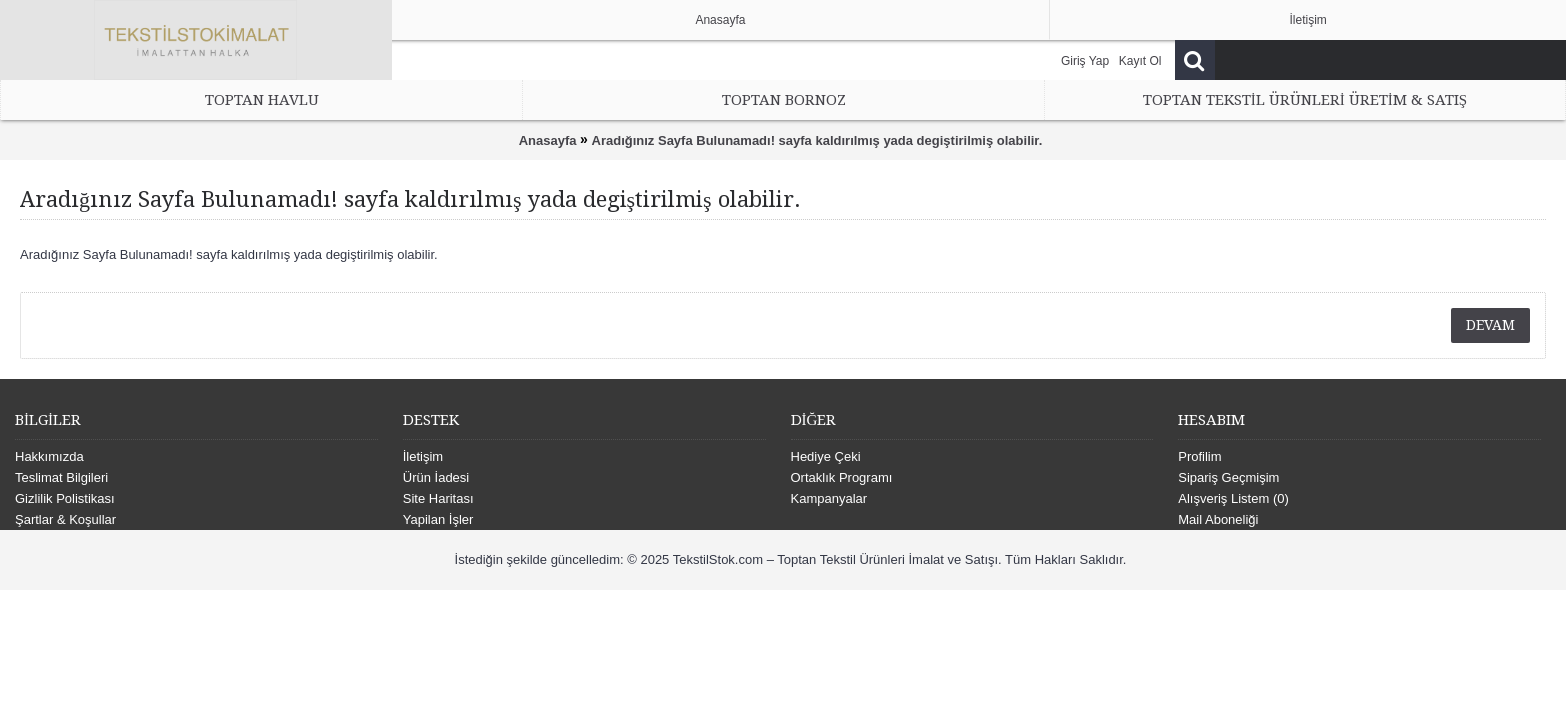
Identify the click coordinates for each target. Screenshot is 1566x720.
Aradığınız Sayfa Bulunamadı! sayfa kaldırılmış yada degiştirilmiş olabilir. (817, 140)
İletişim (423, 456)
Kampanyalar (829, 498)
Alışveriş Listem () (1233, 498)
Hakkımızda (49, 456)
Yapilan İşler (438, 519)
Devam (1490, 325)
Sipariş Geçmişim (1228, 477)
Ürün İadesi (436, 477)
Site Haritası (438, 498)
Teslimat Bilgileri (61, 477)
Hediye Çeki (826, 456)
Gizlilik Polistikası (65, 498)
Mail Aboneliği (1218, 519)
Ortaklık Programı (842, 477)
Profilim (1199, 456)
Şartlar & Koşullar (65, 519)
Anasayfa (548, 140)
